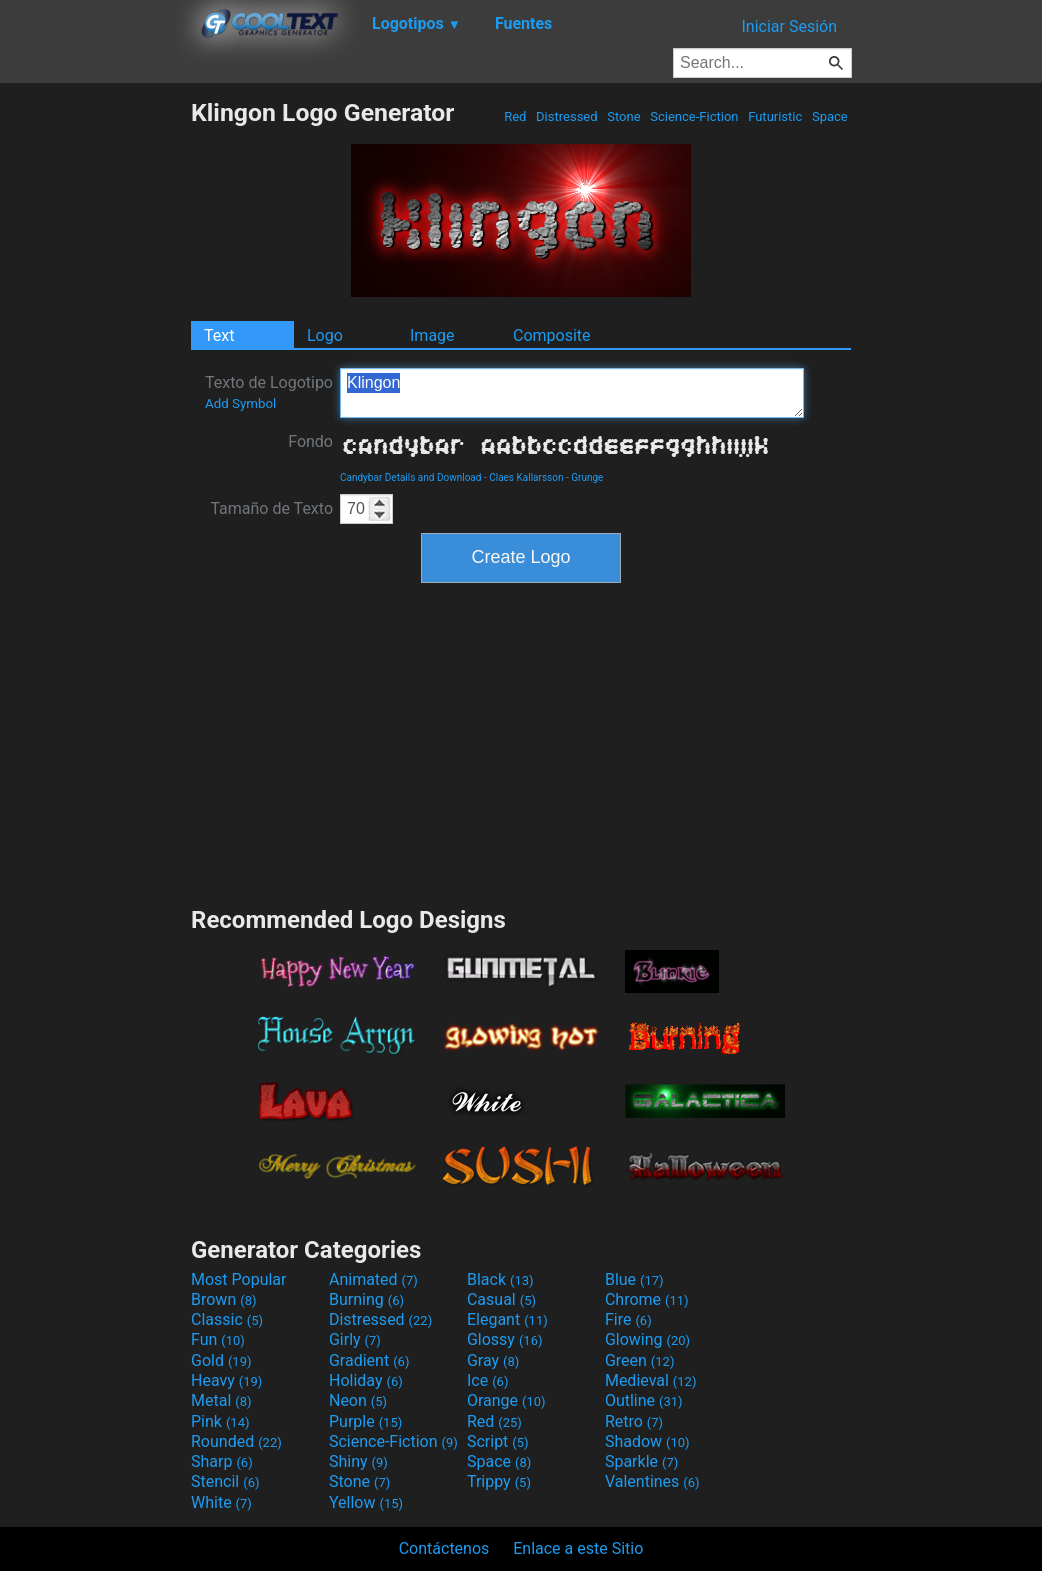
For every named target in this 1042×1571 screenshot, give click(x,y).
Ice (487, 1380)
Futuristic (775, 116)
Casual (501, 1299)
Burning (366, 1299)
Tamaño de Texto (271, 508)
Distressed (567, 116)
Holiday (366, 1380)
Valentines (652, 1481)
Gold (221, 1360)
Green (640, 1360)
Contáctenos (444, 1548)
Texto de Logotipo (269, 392)
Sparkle (641, 1461)
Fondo (310, 441)
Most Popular (239, 1279)
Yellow (366, 1502)
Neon (358, 1400)
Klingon (572, 393)
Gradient (369, 1360)
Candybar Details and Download (410, 477)
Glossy (505, 1339)
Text (219, 335)
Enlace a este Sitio (578, 1548)
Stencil (225, 1481)
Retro (634, 1421)
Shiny (358, 1461)
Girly (355, 1339)
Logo (325, 335)
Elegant (507, 1319)
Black (500, 1279)
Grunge (587, 477)
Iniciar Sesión (789, 26)
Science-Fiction (694, 116)
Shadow (647, 1441)
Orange (506, 1400)
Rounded (236, 1441)
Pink (220, 1421)
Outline (644, 1400)
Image (432, 335)
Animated (373, 1279)
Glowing (647, 1339)
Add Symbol (240, 403)
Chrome (647, 1299)
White (221, 1502)
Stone (624, 116)
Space (830, 116)
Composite (552, 335)
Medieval (651, 1380)
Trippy (499, 1481)
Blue (634, 1279)
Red (515, 116)
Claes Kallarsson (526, 477)
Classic (227, 1319)
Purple (365, 1421)
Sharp (222, 1461)
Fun (218, 1339)
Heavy (226, 1380)
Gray (493, 1360)
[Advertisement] (95, 398)
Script (498, 1441)
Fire (628, 1319)
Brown (223, 1299)
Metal (221, 1400)
